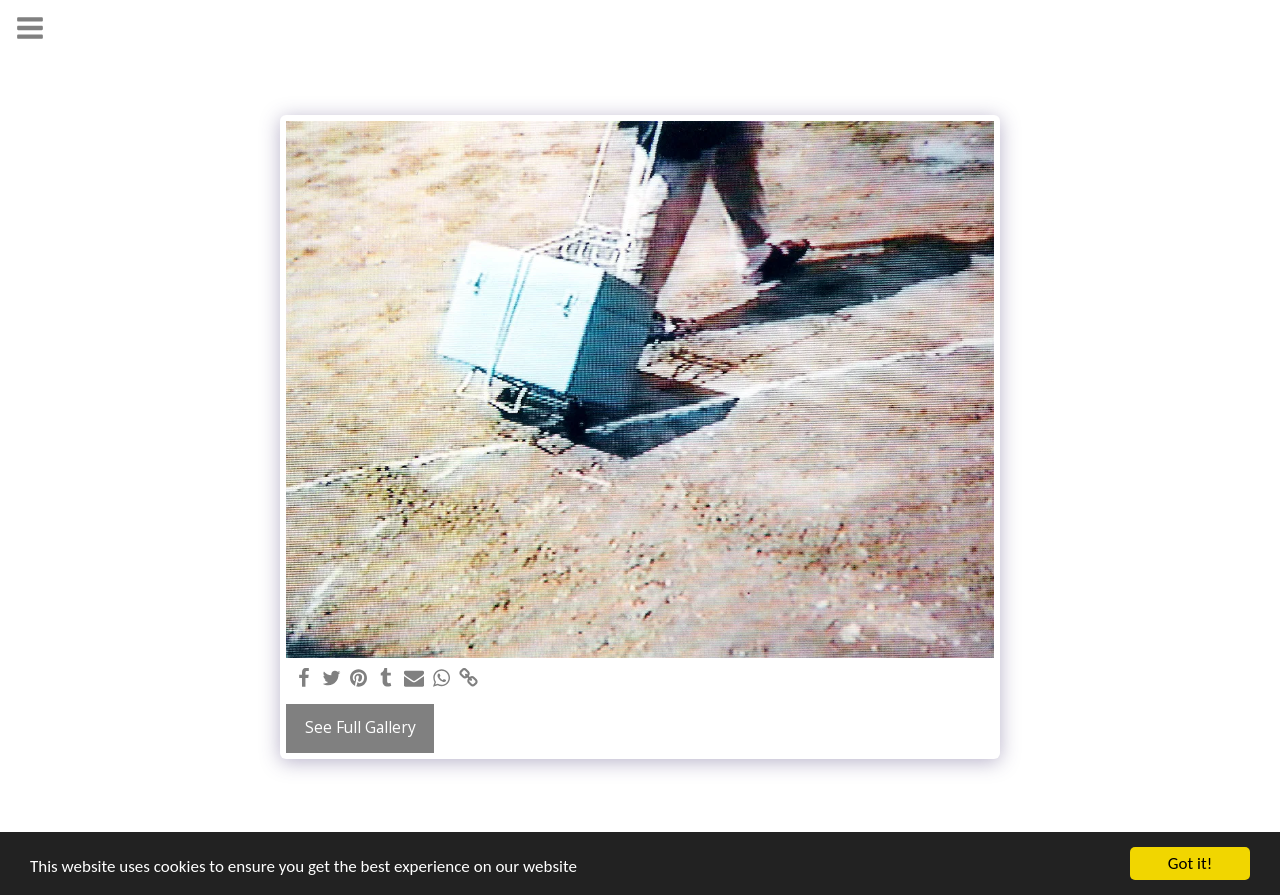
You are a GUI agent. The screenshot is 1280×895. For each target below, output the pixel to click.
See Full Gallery (360, 727)
